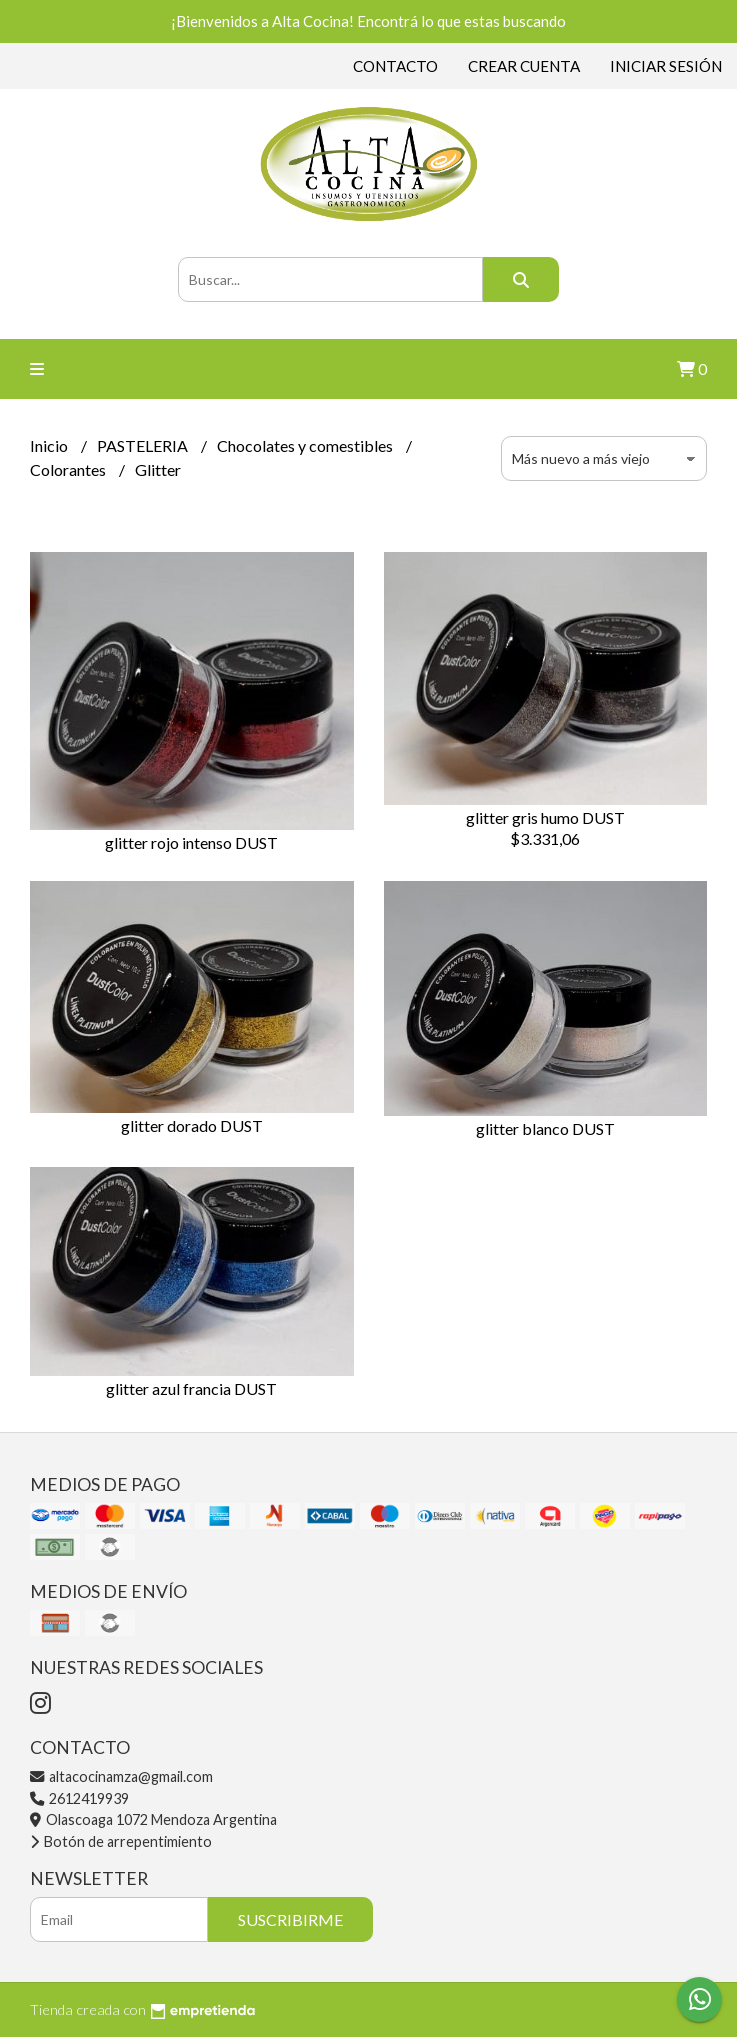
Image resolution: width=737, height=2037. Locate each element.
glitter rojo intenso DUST (191, 842)
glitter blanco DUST (545, 1128)
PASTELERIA (144, 445)
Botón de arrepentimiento (121, 1841)
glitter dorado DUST (192, 1125)
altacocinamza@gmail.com (121, 1776)
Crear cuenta (524, 66)
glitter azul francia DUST (191, 1388)
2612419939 (79, 1798)
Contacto (395, 66)
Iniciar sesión (666, 66)
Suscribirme (290, 1919)
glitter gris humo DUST (545, 817)
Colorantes (69, 469)
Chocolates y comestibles (306, 445)
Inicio (50, 445)
